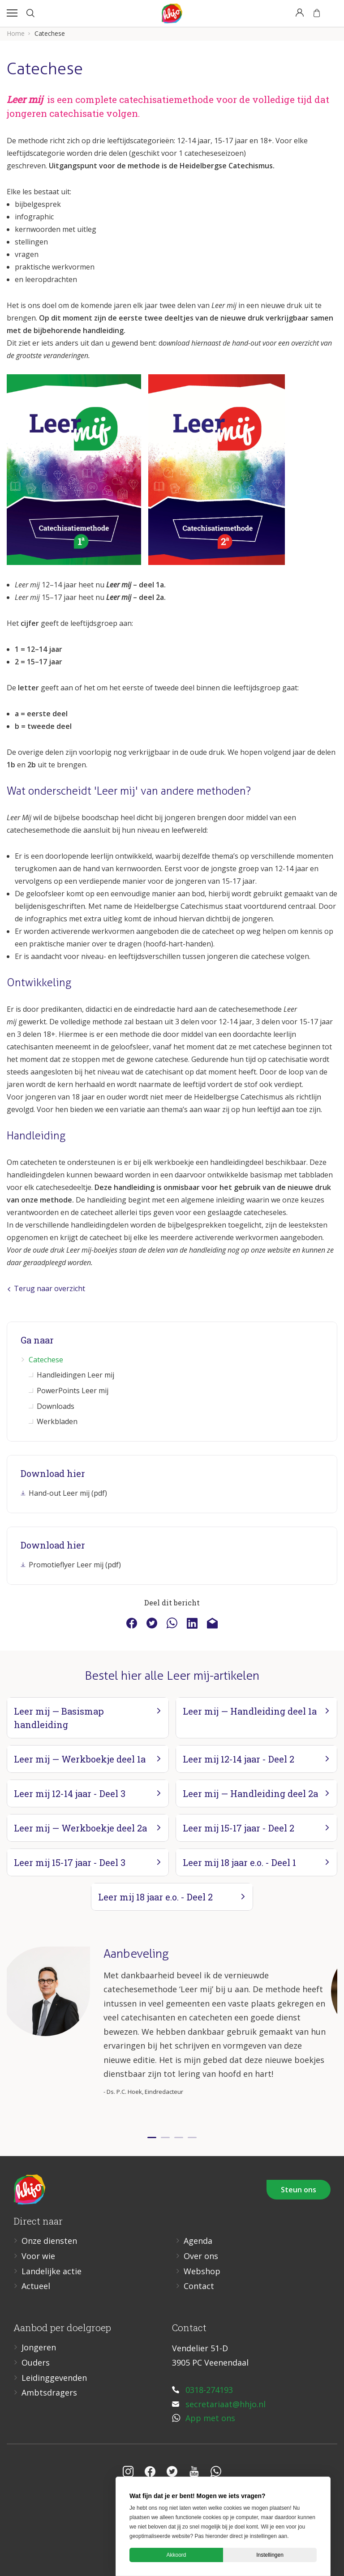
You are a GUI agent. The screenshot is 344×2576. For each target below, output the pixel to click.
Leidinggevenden (54, 2377)
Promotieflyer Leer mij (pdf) (75, 1565)
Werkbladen (57, 1421)
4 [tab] (192, 2137)
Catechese (46, 1360)
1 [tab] (151, 2137)
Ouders (36, 2362)
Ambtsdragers (49, 2392)
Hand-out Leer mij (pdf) (68, 1493)
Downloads (55, 1406)
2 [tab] (165, 2137)
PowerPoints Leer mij (72, 1390)
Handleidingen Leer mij (75, 1375)
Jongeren (39, 2347)
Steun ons (298, 2190)
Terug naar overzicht (46, 1288)
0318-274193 (209, 2389)
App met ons (210, 2418)
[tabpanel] (172, 2035)
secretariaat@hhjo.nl (225, 2404)
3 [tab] (178, 2137)
